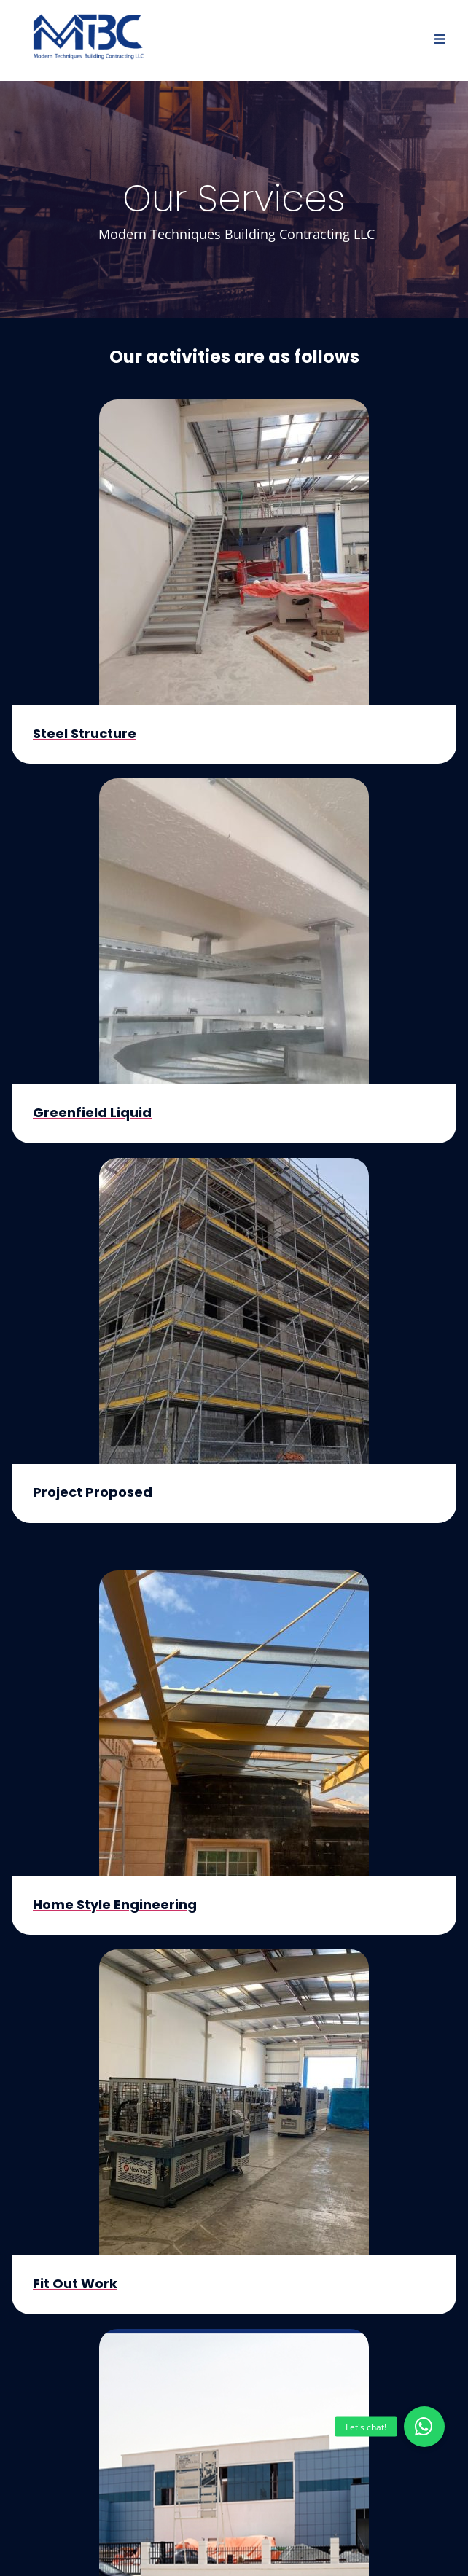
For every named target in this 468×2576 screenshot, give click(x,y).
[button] (424, 2426)
